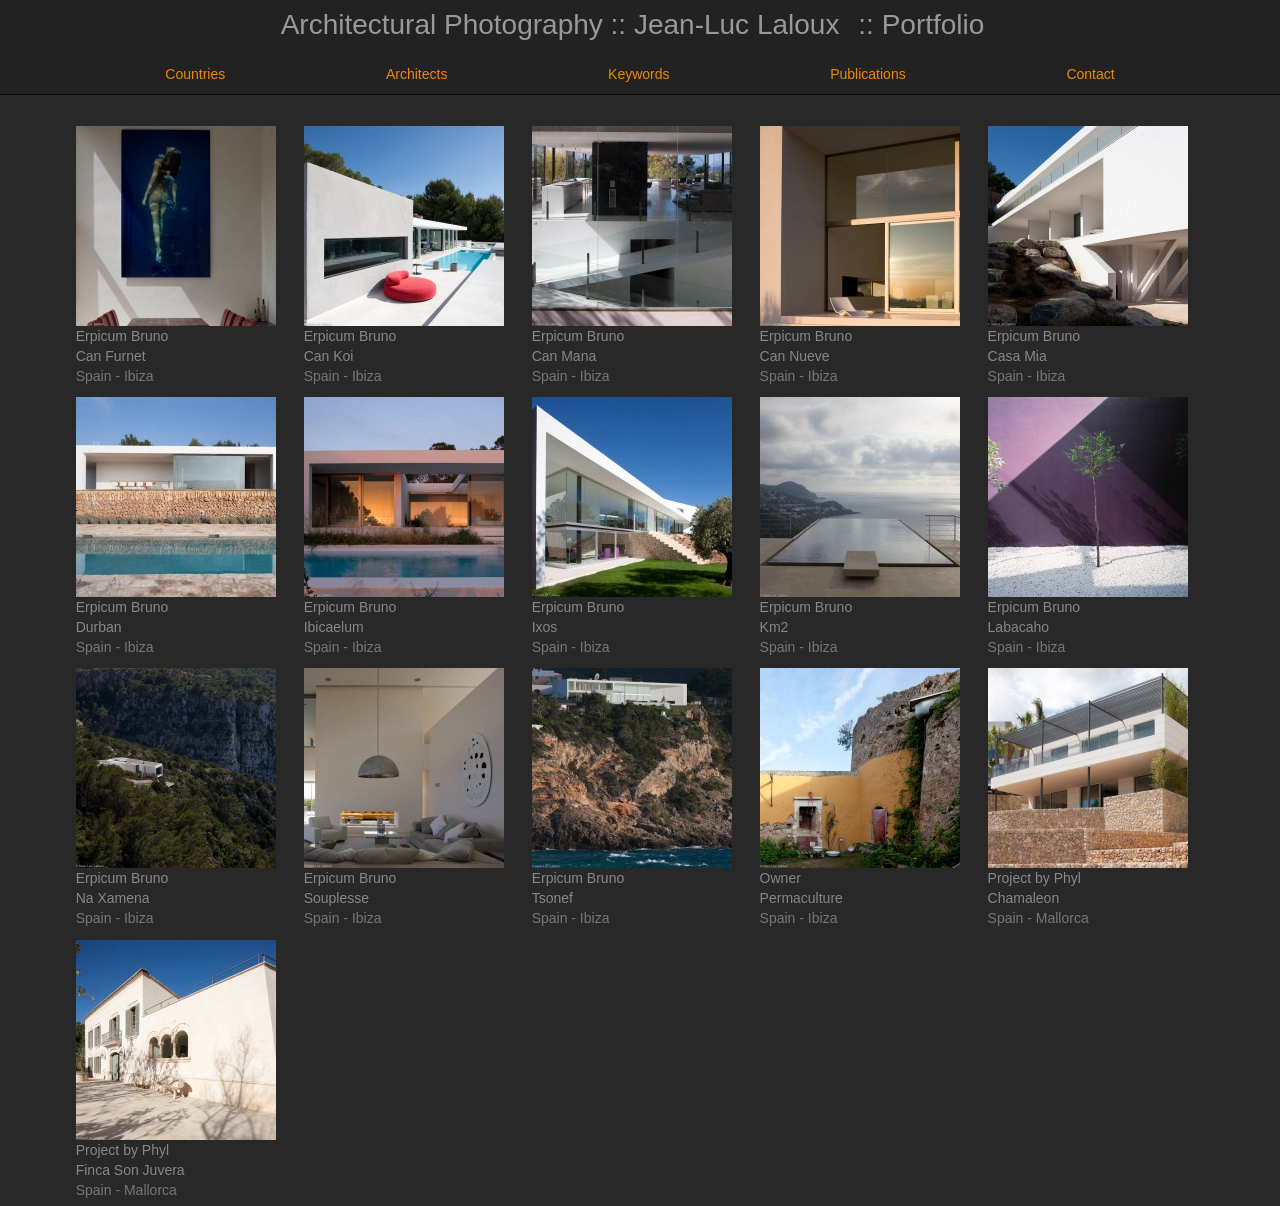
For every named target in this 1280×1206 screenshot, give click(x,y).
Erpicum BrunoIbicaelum (404, 516)
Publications (868, 74)
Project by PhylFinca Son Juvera (176, 1059)
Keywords (638, 74)
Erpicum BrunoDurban (176, 516)
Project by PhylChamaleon (1088, 787)
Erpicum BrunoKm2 (860, 516)
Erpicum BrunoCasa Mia (1088, 245)
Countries (195, 74)
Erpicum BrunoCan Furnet (176, 245)
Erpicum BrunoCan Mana (632, 245)
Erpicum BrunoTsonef (632, 787)
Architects (416, 74)
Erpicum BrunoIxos (632, 516)
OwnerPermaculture (860, 787)
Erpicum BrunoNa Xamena (176, 787)
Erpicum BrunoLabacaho (1088, 516)
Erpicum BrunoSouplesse (404, 787)
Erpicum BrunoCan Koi (404, 245)
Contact (1090, 74)
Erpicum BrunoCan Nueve (860, 245)
